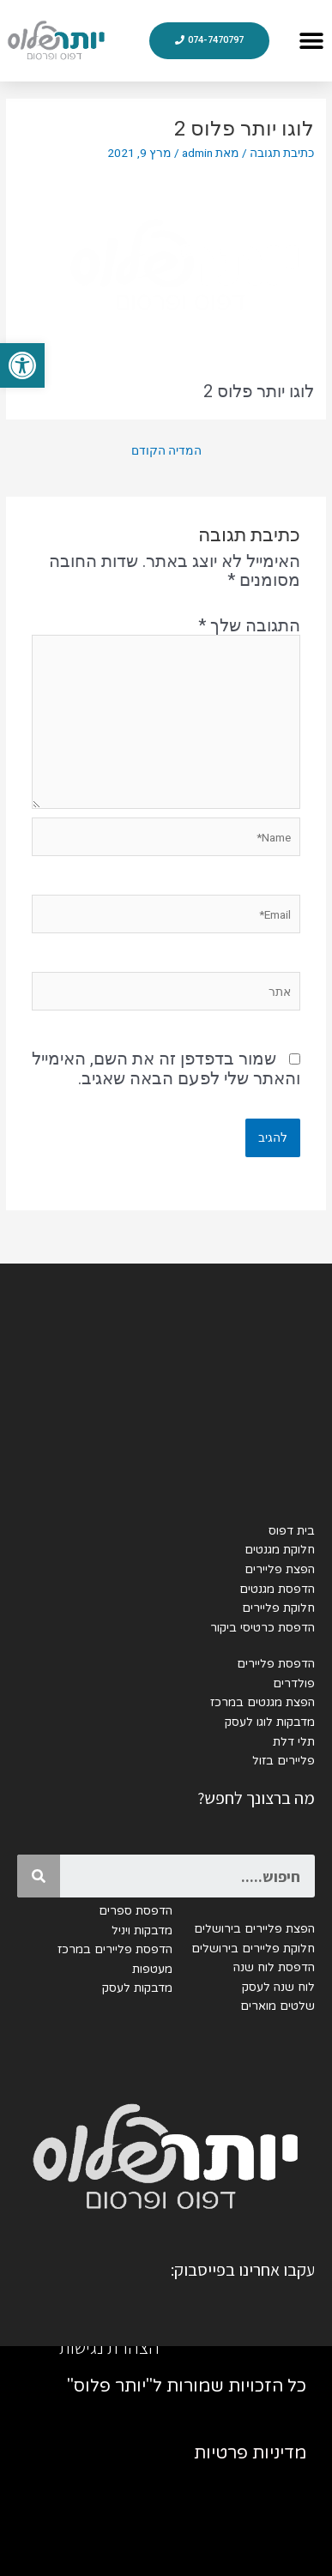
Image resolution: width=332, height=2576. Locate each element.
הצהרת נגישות (109, 2347)
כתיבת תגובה (282, 153)
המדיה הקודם (166, 450)
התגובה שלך (249, 625)
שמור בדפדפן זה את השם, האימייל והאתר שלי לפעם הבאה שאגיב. (166, 1068)
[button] (22, 365)
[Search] (38, 1876)
